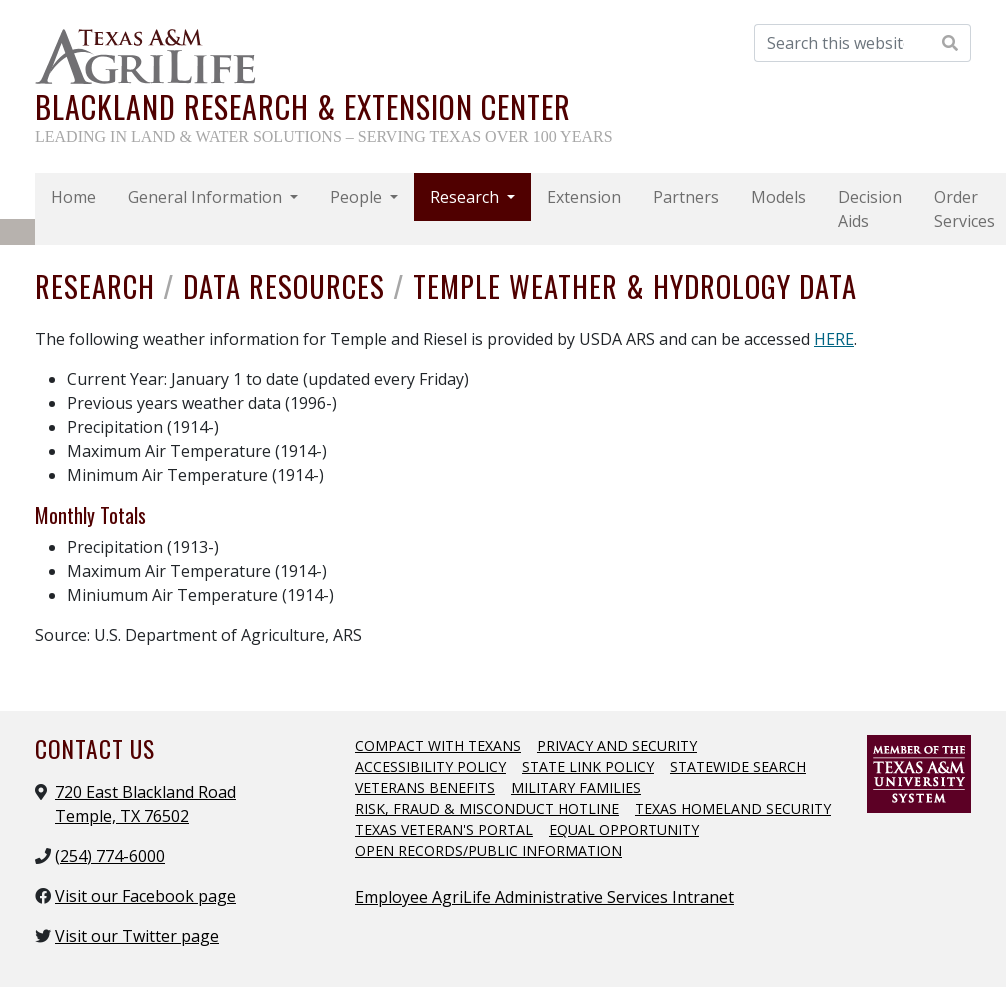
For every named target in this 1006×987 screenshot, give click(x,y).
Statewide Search (738, 766)
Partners (686, 197)
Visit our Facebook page (145, 896)
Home (73, 197)
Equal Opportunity (624, 829)
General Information (207, 197)
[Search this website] (842, 43)
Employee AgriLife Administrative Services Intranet (544, 897)
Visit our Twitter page (137, 936)
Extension (584, 197)
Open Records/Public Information (488, 850)
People (358, 197)
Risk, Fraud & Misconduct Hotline (487, 808)
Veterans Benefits (425, 787)
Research (466, 197)
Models (778, 197)
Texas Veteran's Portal (444, 829)
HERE (834, 339)
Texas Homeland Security (733, 808)
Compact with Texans (438, 745)
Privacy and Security (617, 745)
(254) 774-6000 (110, 856)
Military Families (576, 787)
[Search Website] (950, 43)
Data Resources (288, 286)
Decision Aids (870, 209)
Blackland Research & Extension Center (303, 106)
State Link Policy (588, 766)
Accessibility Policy (430, 766)
